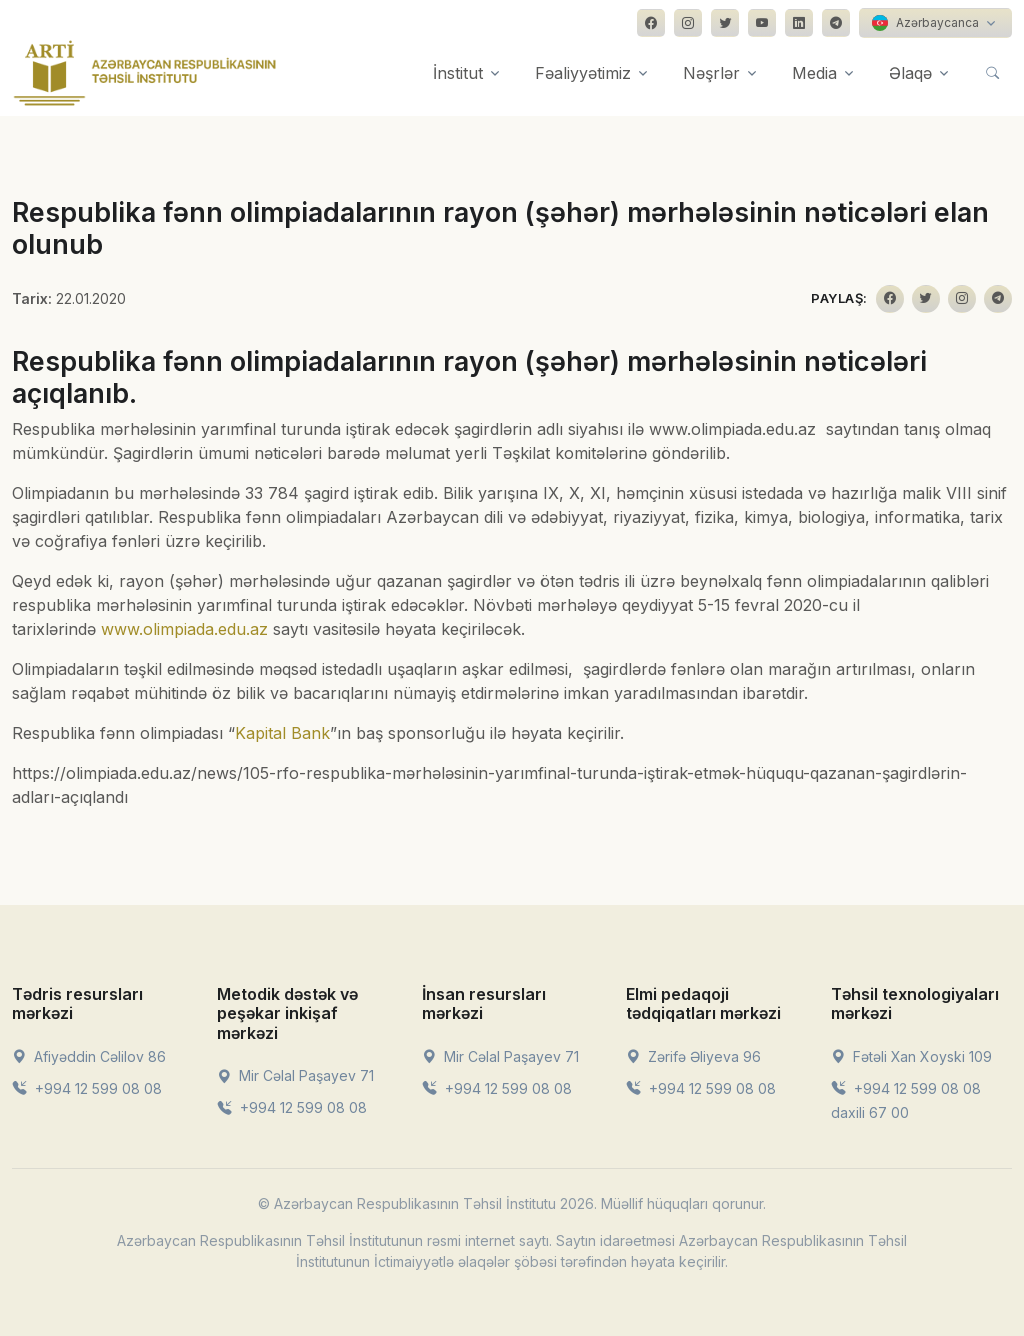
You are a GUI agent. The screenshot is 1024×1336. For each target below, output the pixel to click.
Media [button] (814, 73)
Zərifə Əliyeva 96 (693, 1056)
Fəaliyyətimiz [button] (583, 73)
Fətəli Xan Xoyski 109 (911, 1056)
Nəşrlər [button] (711, 73)
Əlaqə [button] (910, 73)
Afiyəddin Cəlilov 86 (89, 1056)
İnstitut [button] (458, 73)
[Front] (145, 73)
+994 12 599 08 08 (87, 1088)
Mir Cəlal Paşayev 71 (295, 1075)
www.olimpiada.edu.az (184, 629)
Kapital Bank (282, 733)
